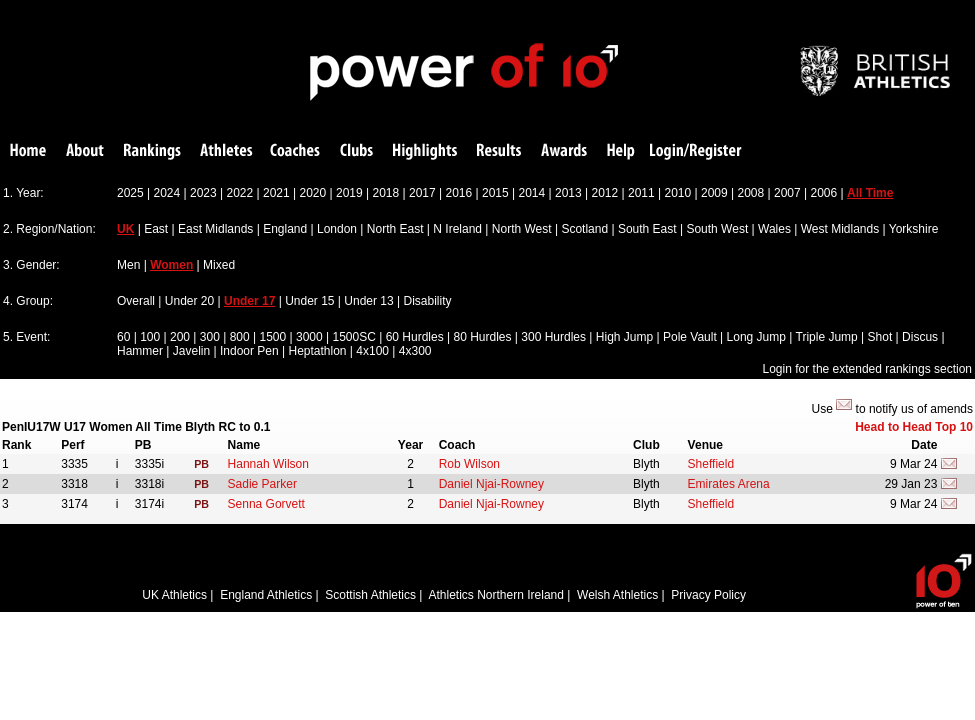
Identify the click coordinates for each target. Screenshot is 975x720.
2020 (313, 193)
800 (240, 337)
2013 (568, 193)
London (337, 229)
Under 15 (309, 301)
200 (180, 337)
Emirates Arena (729, 484)
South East (647, 229)
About (85, 151)
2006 (824, 193)
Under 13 (368, 301)
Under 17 (249, 301)
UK (125, 229)
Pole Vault (690, 337)
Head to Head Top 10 (914, 427)
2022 (240, 193)
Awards (564, 151)
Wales (774, 229)
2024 (167, 193)
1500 (272, 337)
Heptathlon (317, 351)
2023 (203, 193)
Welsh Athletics (617, 595)
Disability (427, 301)
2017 (422, 193)
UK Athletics (174, 595)
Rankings (152, 151)
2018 (386, 193)
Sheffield (711, 464)
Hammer (140, 351)
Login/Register (696, 151)
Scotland (584, 229)
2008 (751, 193)
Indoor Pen (249, 351)
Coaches (295, 151)
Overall (136, 301)
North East (395, 229)
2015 (495, 193)
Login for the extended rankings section (867, 369)
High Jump (624, 337)
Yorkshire (914, 229)
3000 (309, 337)
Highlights (425, 151)
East (156, 229)
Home (28, 151)
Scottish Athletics (370, 595)
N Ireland (457, 229)
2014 (532, 193)
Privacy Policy (708, 595)
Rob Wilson (469, 464)
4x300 (415, 351)
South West (717, 229)
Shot (880, 337)
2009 (714, 193)
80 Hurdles (482, 337)
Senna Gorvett (266, 504)
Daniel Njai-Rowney (491, 484)
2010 (678, 193)
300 (210, 337)
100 (150, 337)
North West (522, 229)
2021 (276, 193)
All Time (870, 193)
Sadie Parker (262, 484)
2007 (787, 193)
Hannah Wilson (268, 464)
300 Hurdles (553, 337)
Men (128, 265)
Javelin (191, 351)
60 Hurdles (415, 337)
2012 (605, 193)
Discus (920, 337)
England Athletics (266, 595)
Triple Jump (827, 337)
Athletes (226, 151)
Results (499, 151)
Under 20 (189, 301)
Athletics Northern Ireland (496, 595)
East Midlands (215, 229)
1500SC (353, 337)
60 (123, 337)
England (285, 229)
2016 (459, 193)
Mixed (219, 265)
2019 (349, 193)
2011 (641, 193)
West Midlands (840, 229)
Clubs (356, 151)
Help (621, 151)
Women (171, 265)
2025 (130, 193)
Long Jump (756, 337)
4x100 (372, 351)
